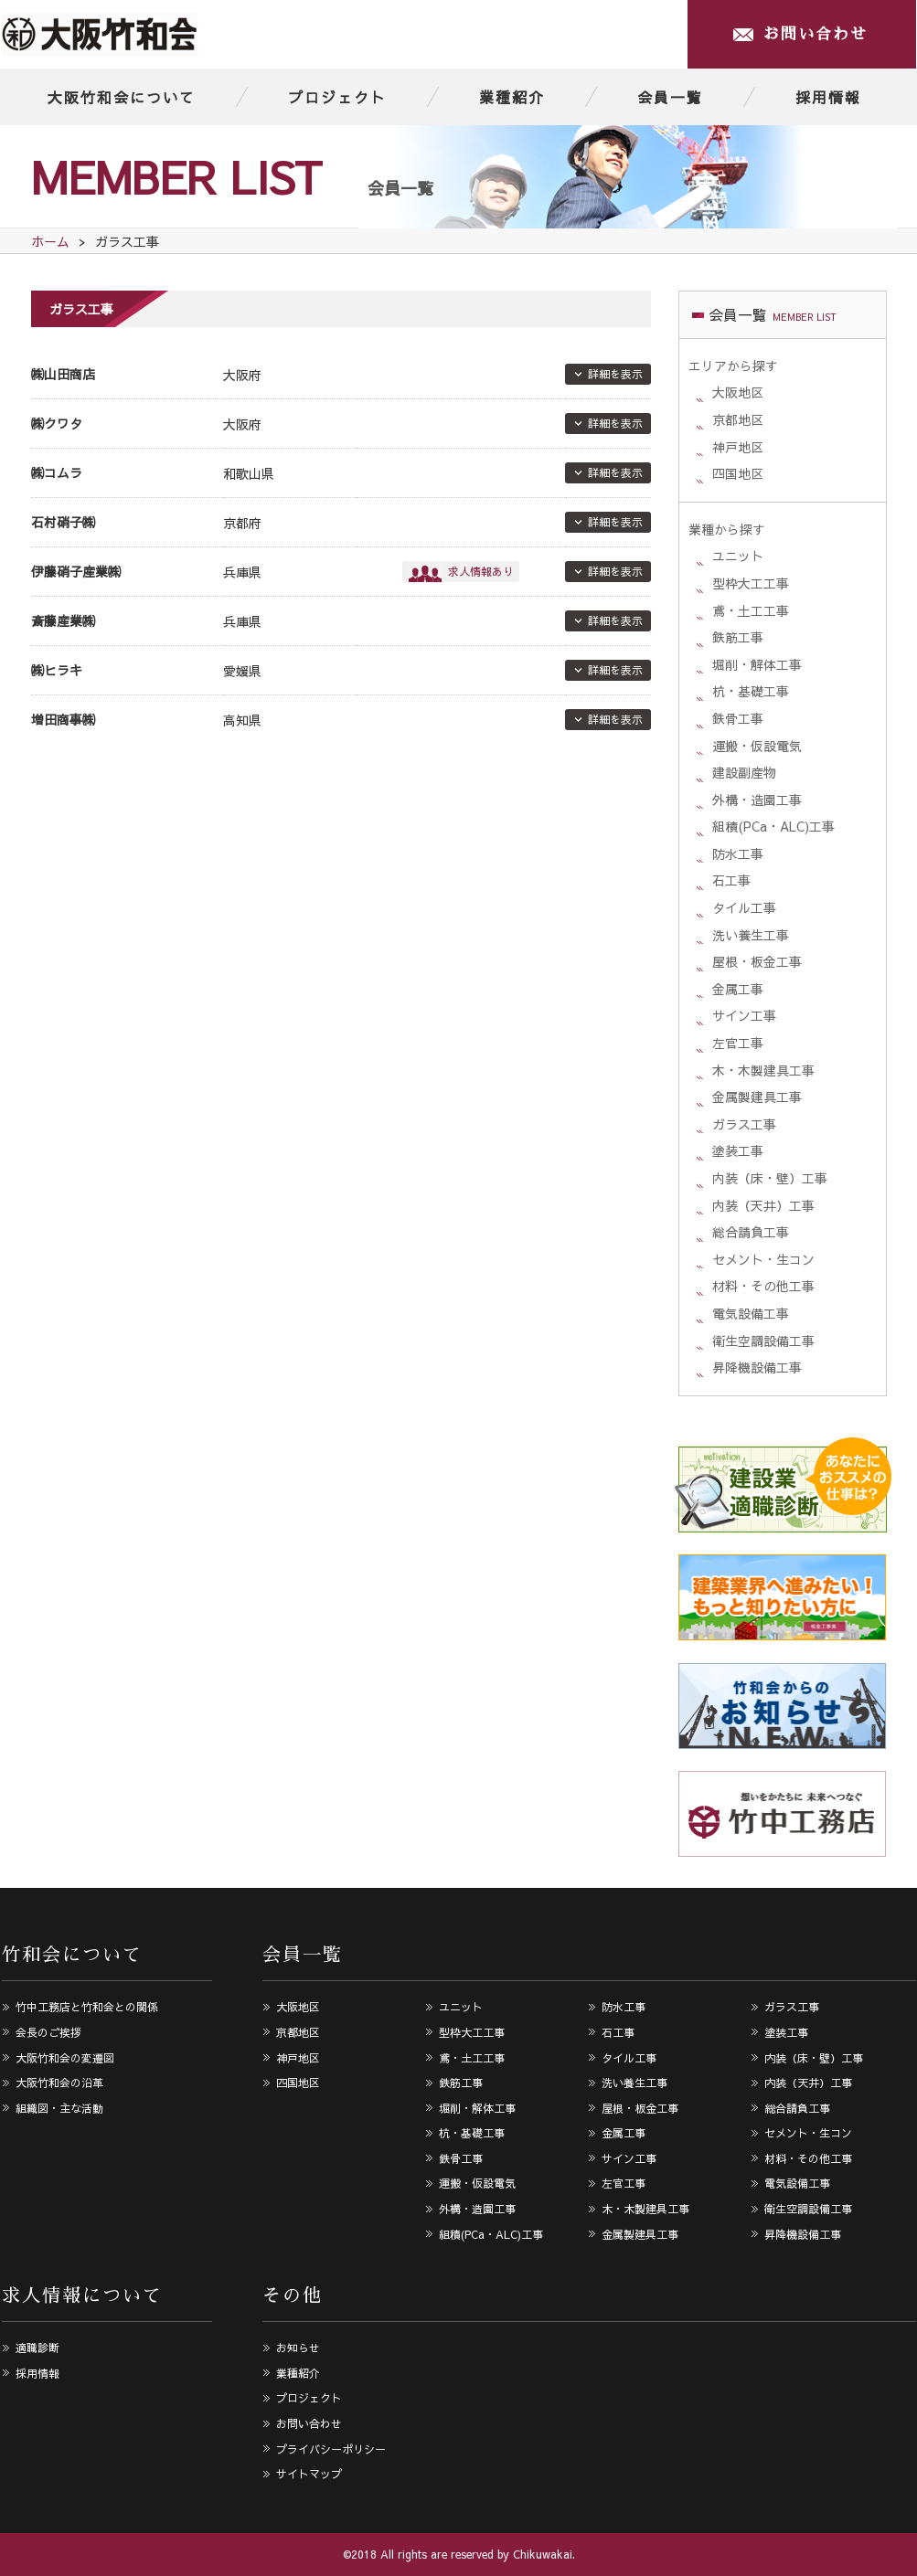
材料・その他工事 (763, 1286)
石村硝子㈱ (63, 522)
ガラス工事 (744, 1124)
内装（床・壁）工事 (769, 1178)
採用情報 (828, 97)
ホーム (50, 241)
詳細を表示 (615, 373)
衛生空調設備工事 (763, 1340)
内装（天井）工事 (763, 1205)
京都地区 (737, 419)
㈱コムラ (56, 472)
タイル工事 (744, 907)
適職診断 (37, 2347)
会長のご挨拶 (48, 2032)
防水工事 (737, 853)
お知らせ (298, 2347)
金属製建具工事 (757, 1096)
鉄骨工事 (737, 718)
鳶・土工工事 (750, 610)
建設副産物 (744, 772)
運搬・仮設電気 (757, 746)
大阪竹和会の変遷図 (65, 2058)
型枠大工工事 (750, 583)
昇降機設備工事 (757, 1367)
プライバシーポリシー (331, 2449)
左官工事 (737, 1043)
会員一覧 (670, 97)
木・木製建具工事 (763, 1070)
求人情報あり (481, 571)
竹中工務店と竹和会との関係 (87, 2006)
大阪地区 (737, 392)
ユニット (737, 555)
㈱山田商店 (63, 374)
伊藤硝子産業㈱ (76, 571)
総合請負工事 (750, 1232)
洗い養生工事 (750, 935)
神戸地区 (737, 447)
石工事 (731, 880)
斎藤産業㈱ (63, 620)
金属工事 (737, 989)
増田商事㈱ (63, 719)
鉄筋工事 (737, 637)
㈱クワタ (56, 423)
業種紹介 (512, 97)
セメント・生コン (763, 1259)
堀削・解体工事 (757, 664)
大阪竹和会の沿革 (59, 2082)
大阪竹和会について (122, 97)
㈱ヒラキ (56, 670)
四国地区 (737, 473)
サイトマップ (309, 2473)
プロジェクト (337, 97)
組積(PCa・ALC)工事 (773, 826)
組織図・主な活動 (59, 2108)
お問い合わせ (815, 34)
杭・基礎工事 (750, 691)
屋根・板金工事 (757, 961)
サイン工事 (744, 1015)
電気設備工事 (750, 1313)
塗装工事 (737, 1150)
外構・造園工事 (757, 799)
